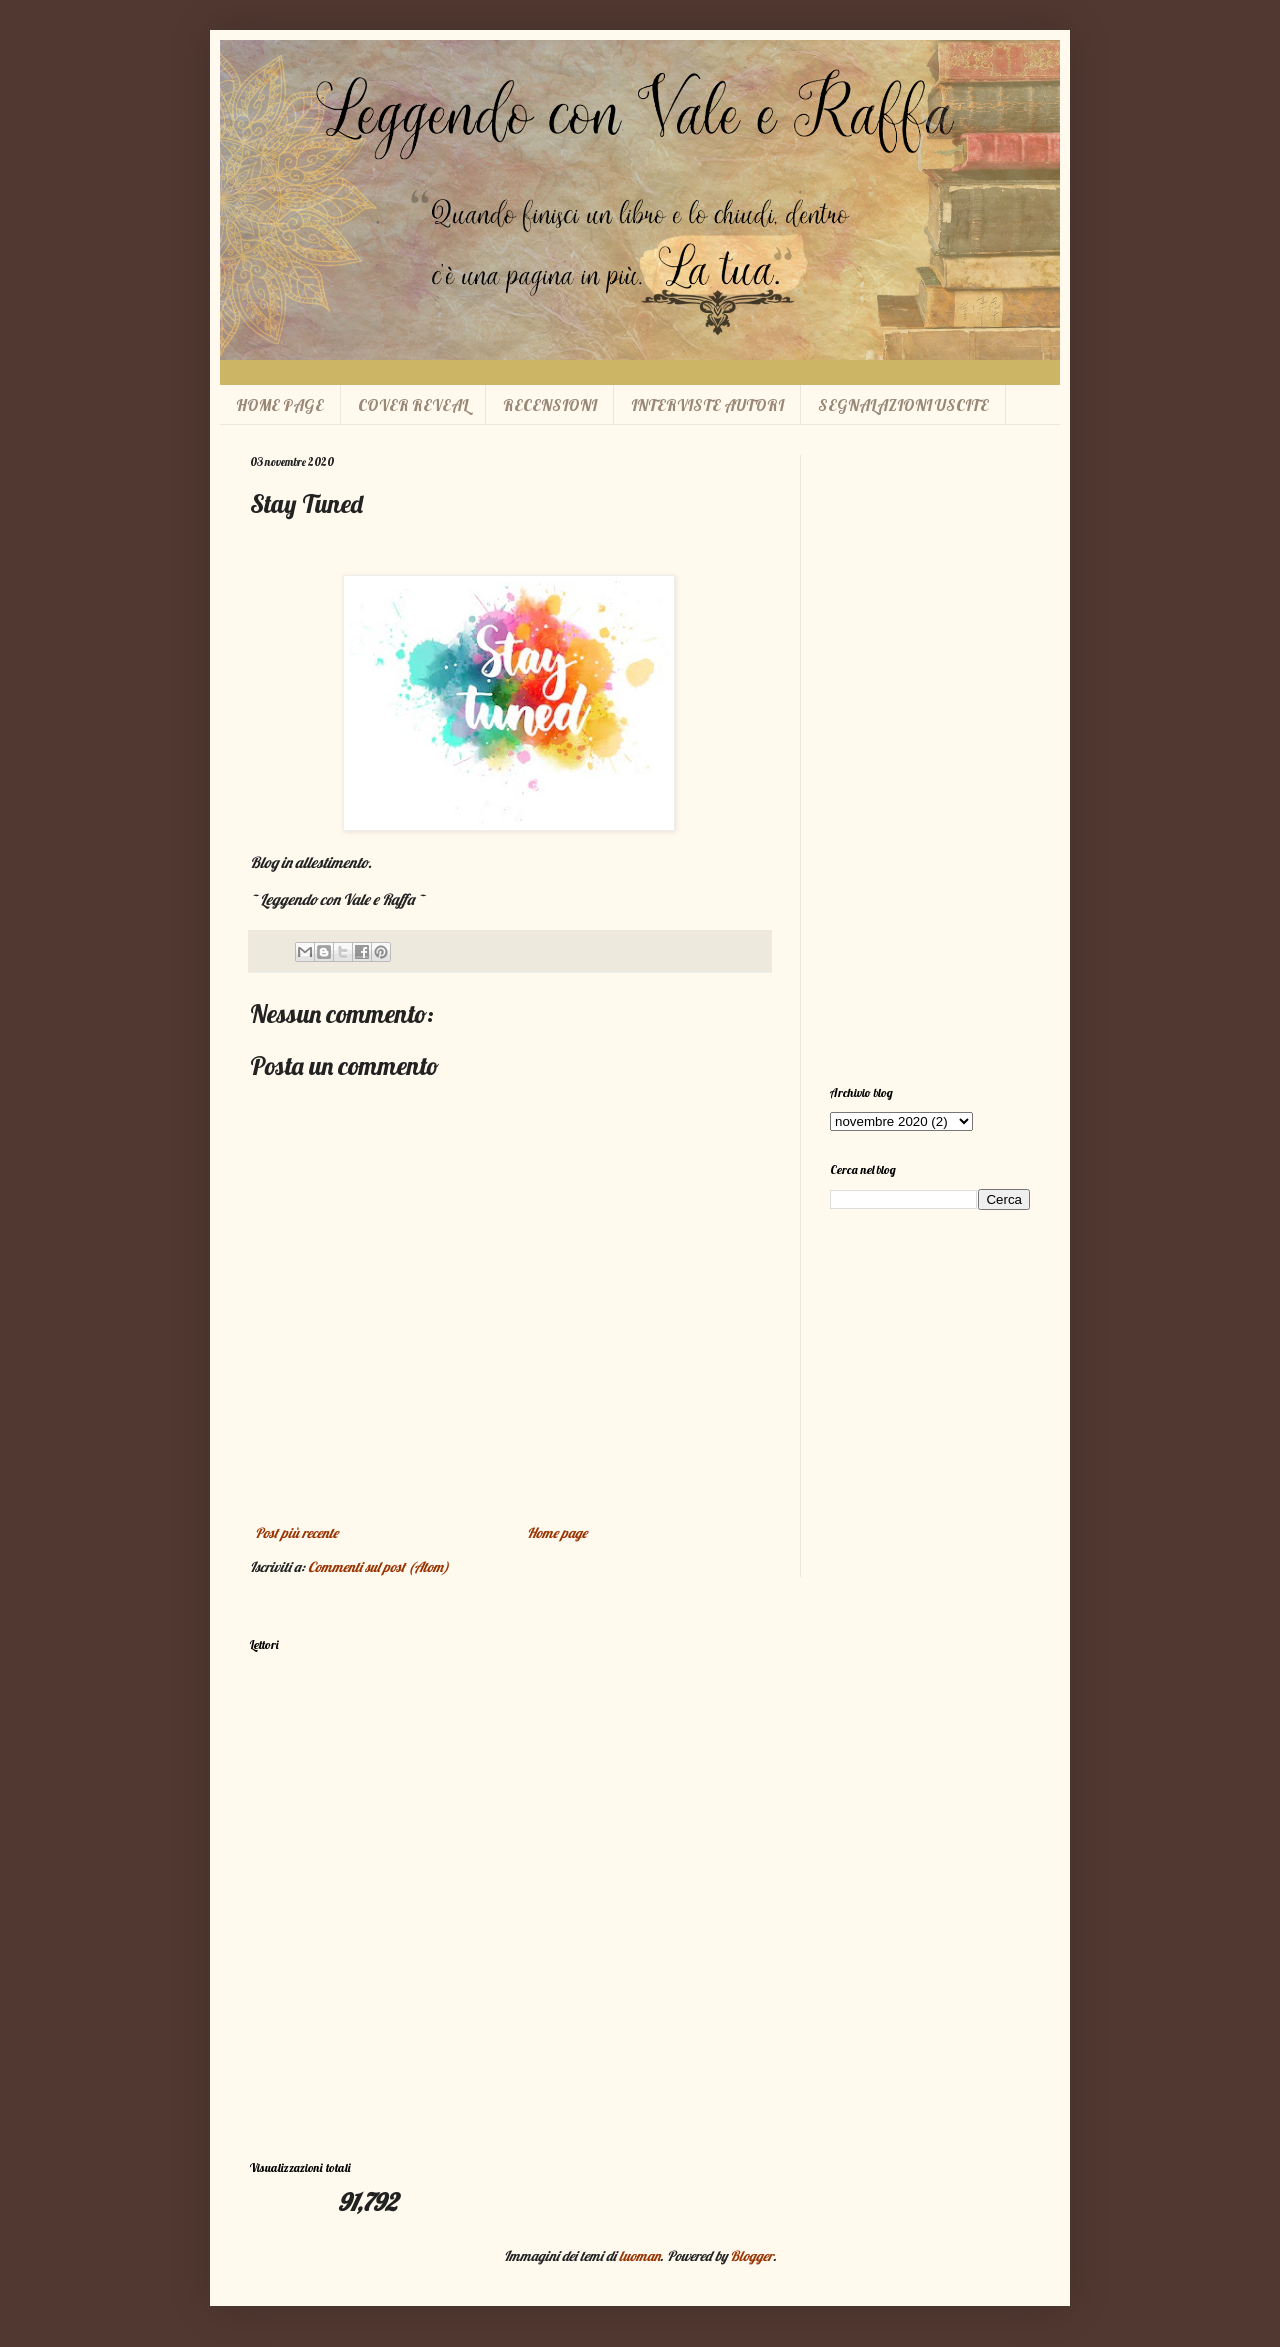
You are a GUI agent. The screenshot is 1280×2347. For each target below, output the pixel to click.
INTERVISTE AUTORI (707, 405)
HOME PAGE (280, 405)
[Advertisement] (930, 755)
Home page (557, 1533)
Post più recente (296, 1533)
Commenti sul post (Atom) (378, 1567)
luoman (639, 2256)
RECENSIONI (550, 405)
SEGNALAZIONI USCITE (903, 405)
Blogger (751, 2256)
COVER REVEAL (413, 405)
